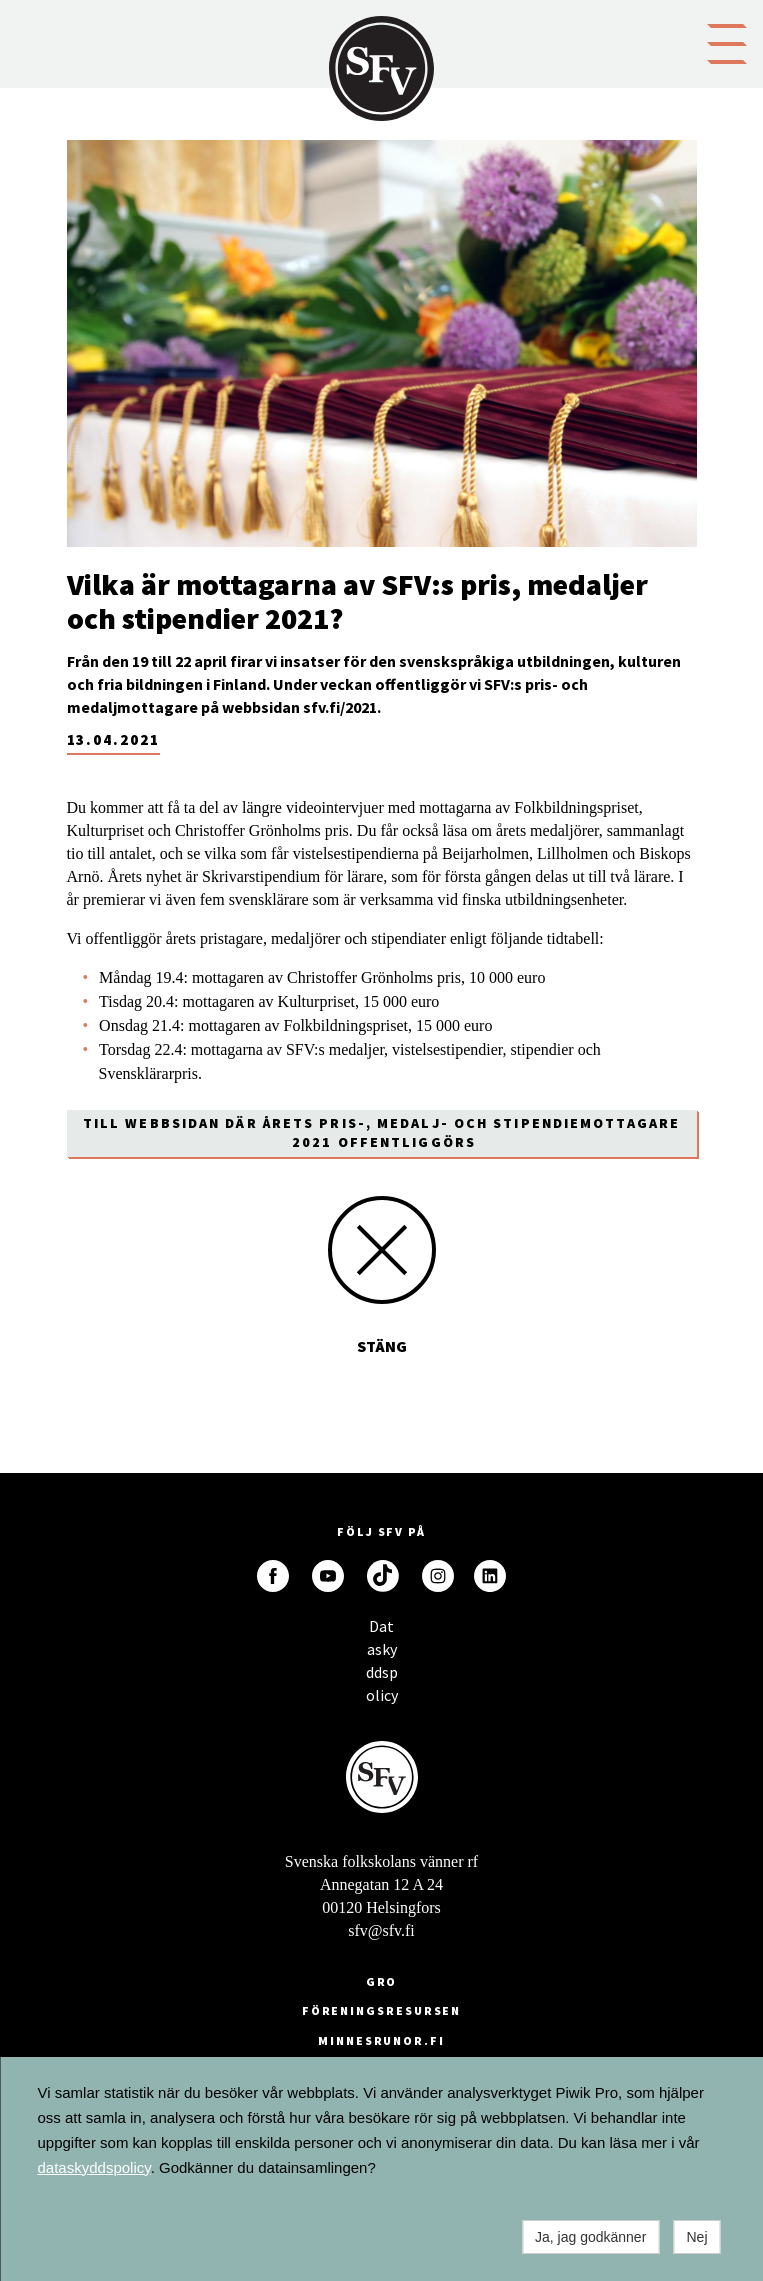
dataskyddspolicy (94, 2167)
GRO (382, 1981)
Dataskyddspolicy (382, 1631)
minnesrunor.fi (381, 2040)
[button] (727, 42)
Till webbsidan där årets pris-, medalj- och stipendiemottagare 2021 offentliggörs (381, 1132)
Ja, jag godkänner (590, 2237)
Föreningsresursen (382, 2010)
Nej (696, 2237)
